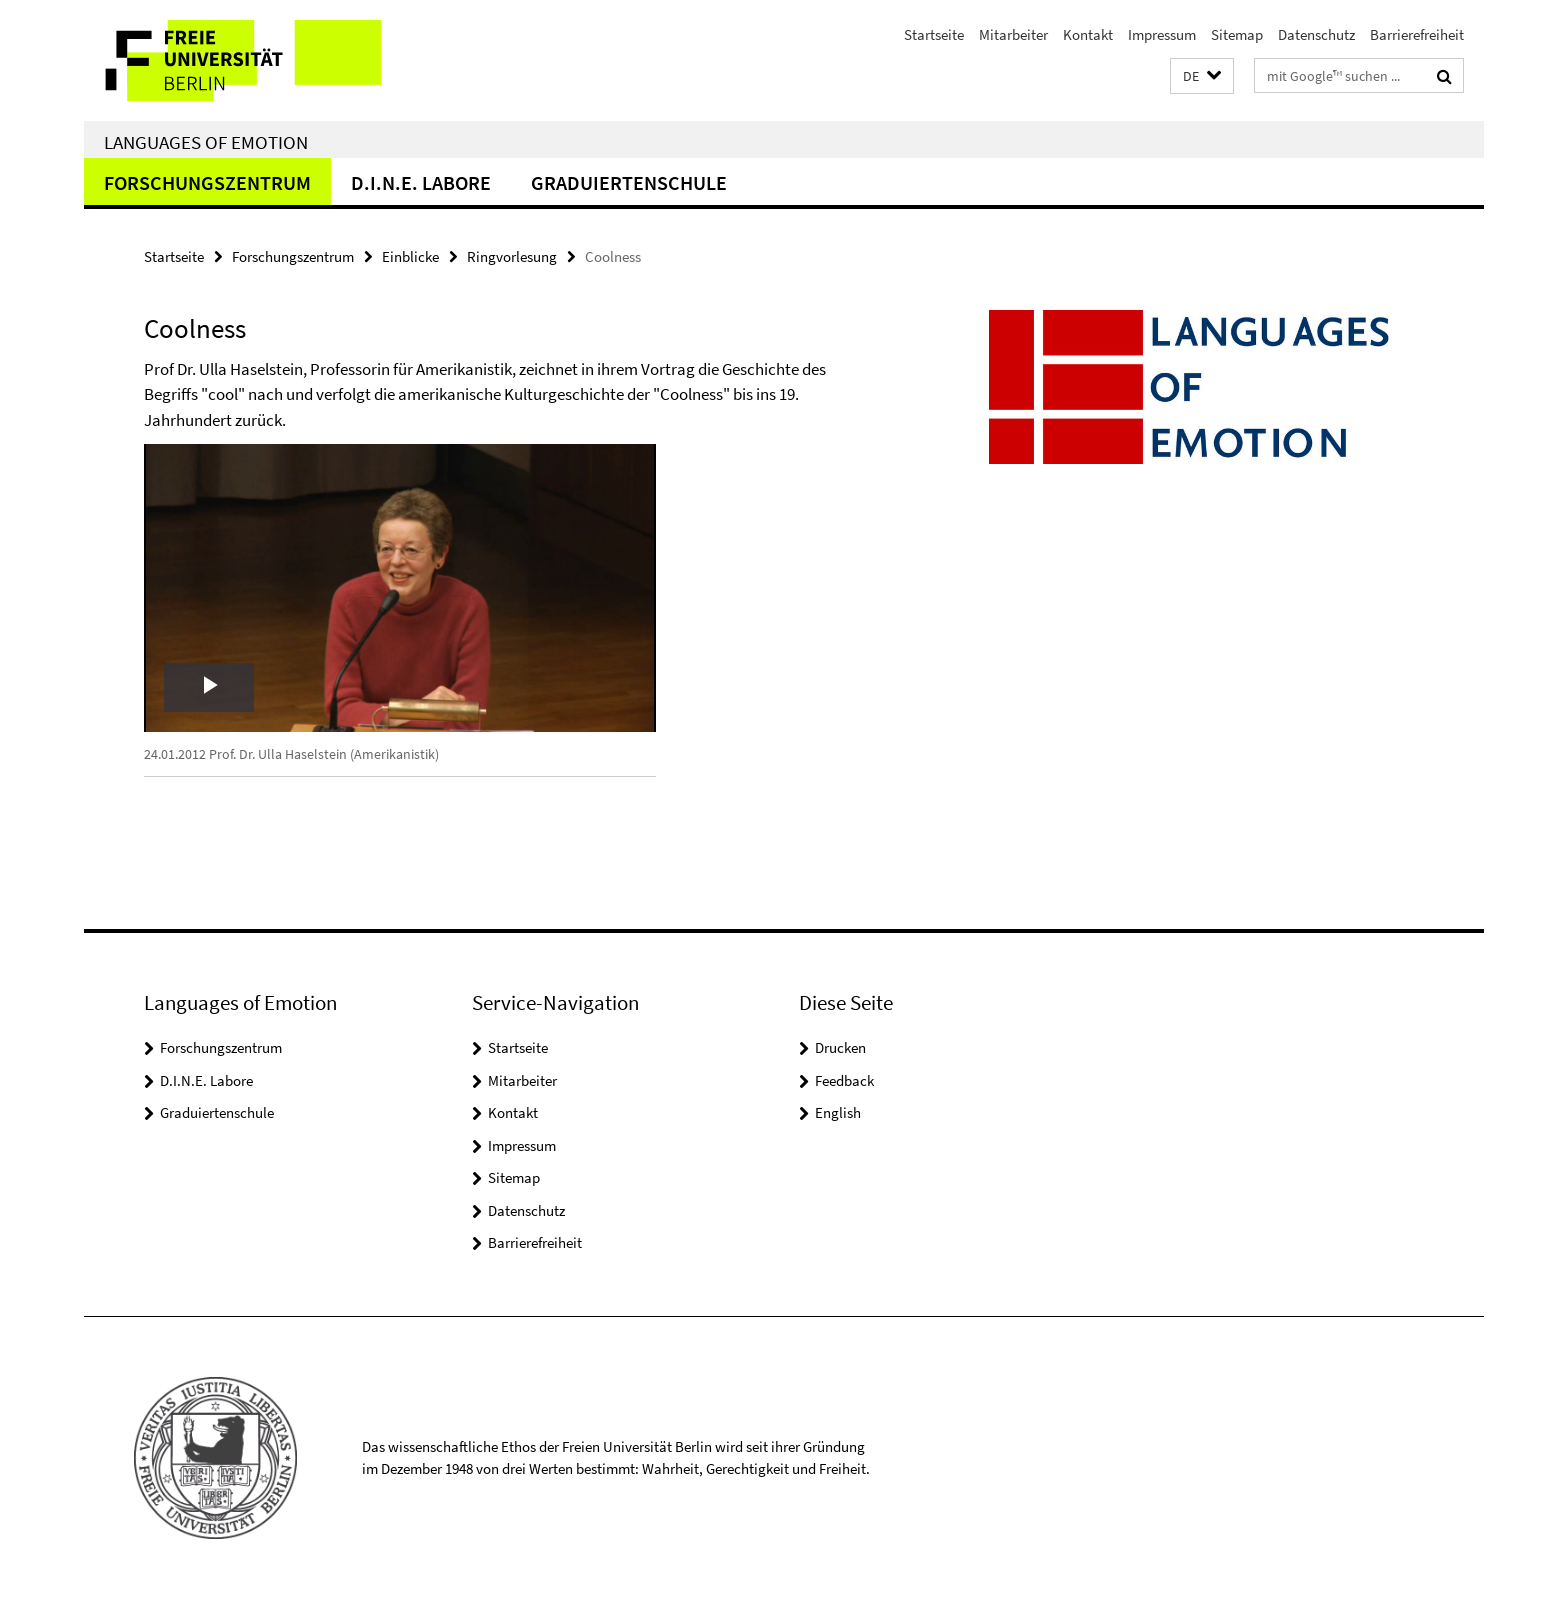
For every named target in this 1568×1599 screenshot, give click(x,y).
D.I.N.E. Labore (421, 182)
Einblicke (410, 256)
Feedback (844, 1080)
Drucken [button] (840, 1047)
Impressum (1162, 34)
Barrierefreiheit (1417, 34)
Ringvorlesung (512, 256)
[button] (1202, 76)
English (838, 1112)
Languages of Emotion (206, 142)
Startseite (934, 34)
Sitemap (1237, 34)
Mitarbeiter (1013, 34)
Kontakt (1088, 34)
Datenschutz (1316, 34)
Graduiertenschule (629, 182)
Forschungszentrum (207, 182)
